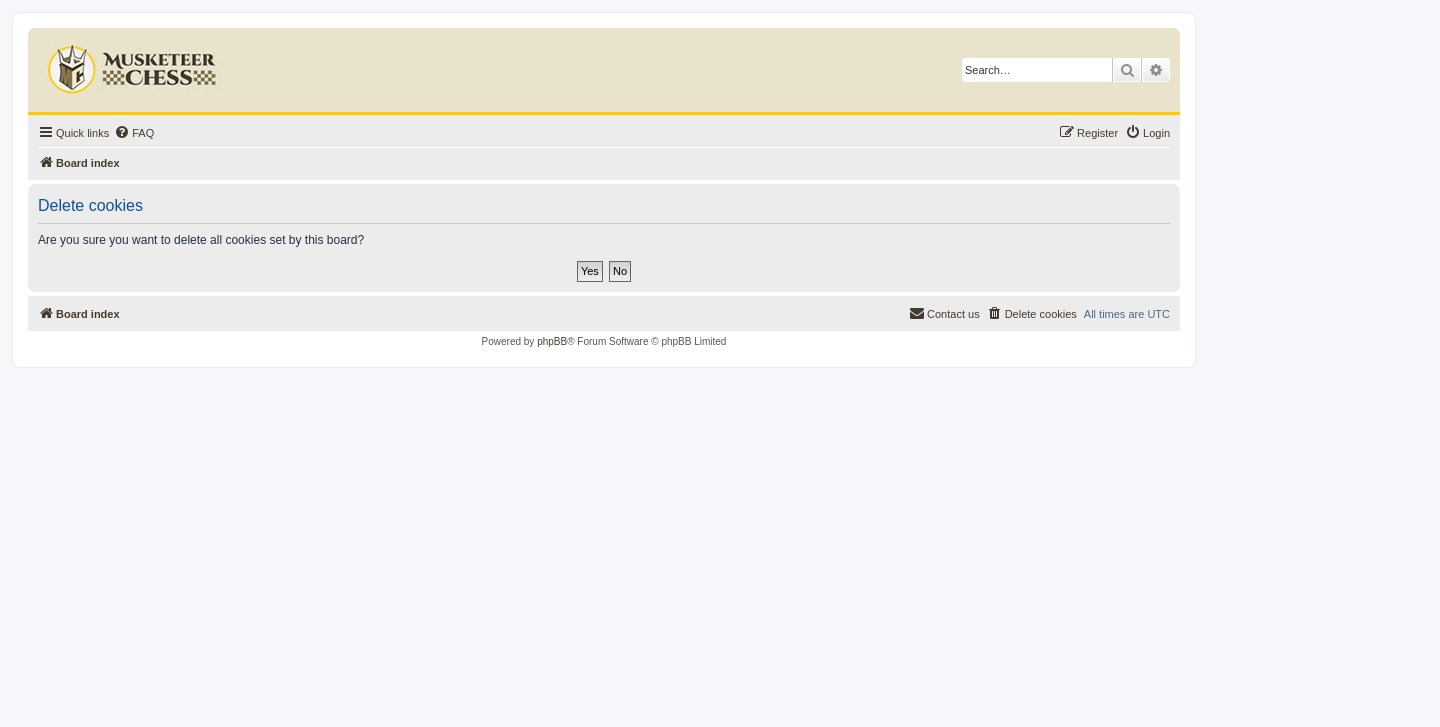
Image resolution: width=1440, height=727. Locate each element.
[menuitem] (134, 133)
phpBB (552, 341)
